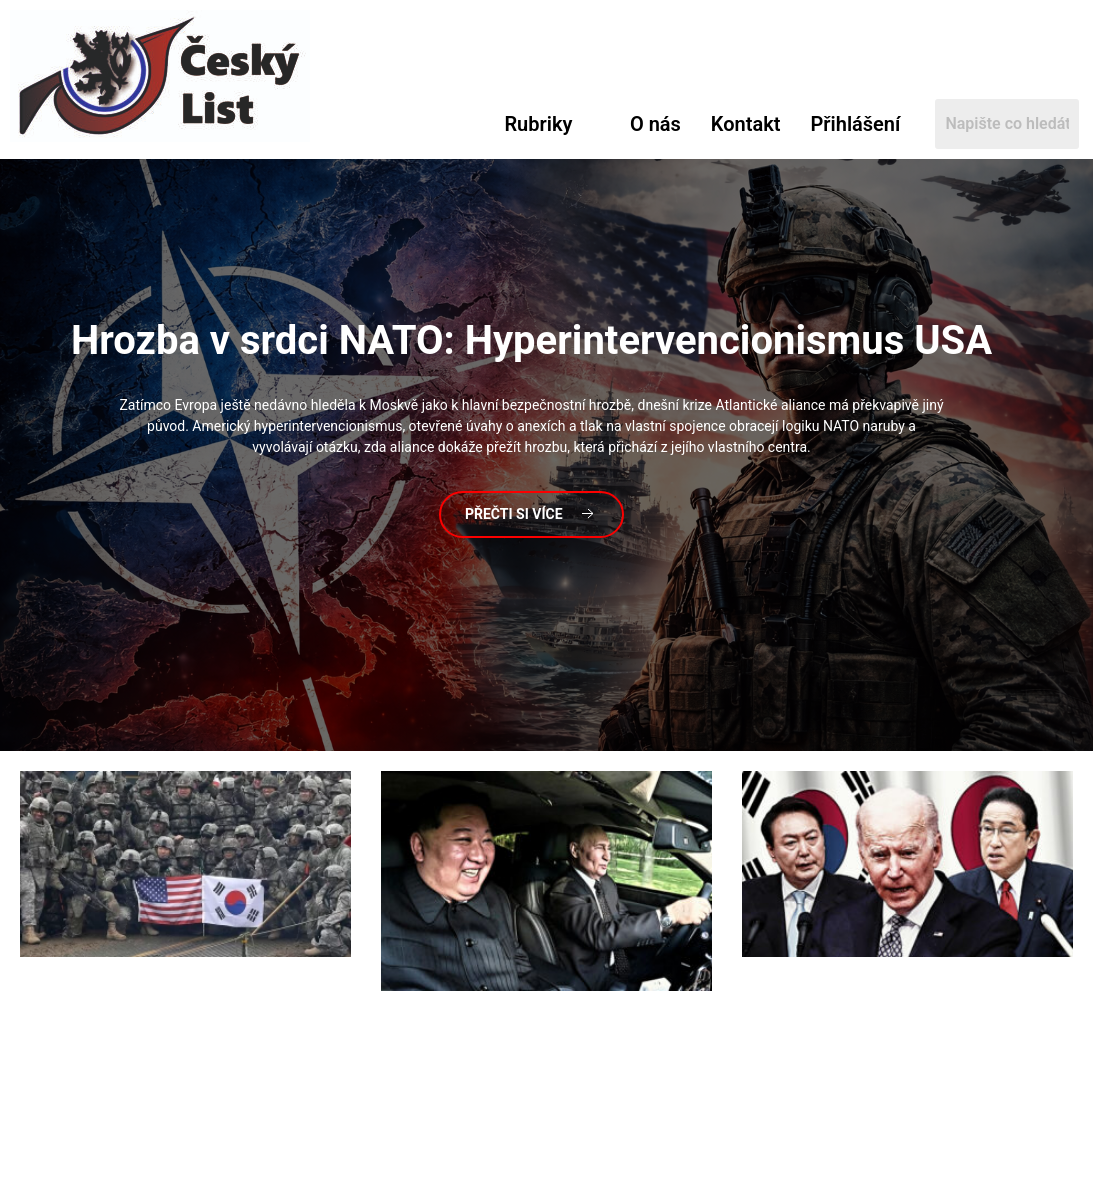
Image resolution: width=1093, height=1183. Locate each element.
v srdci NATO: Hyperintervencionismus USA (531, 340)
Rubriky (538, 124)
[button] (552, 124)
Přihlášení (856, 124)
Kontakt (746, 124)
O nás (655, 124)
